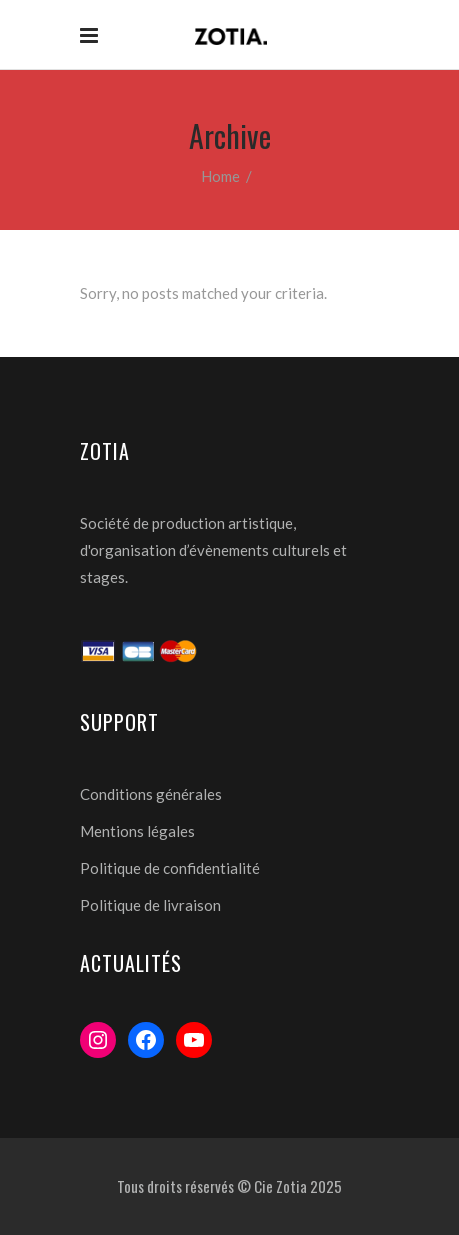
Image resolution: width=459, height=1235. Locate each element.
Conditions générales (151, 794)
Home (220, 176)
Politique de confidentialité (170, 868)
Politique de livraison (150, 905)
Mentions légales (137, 831)
